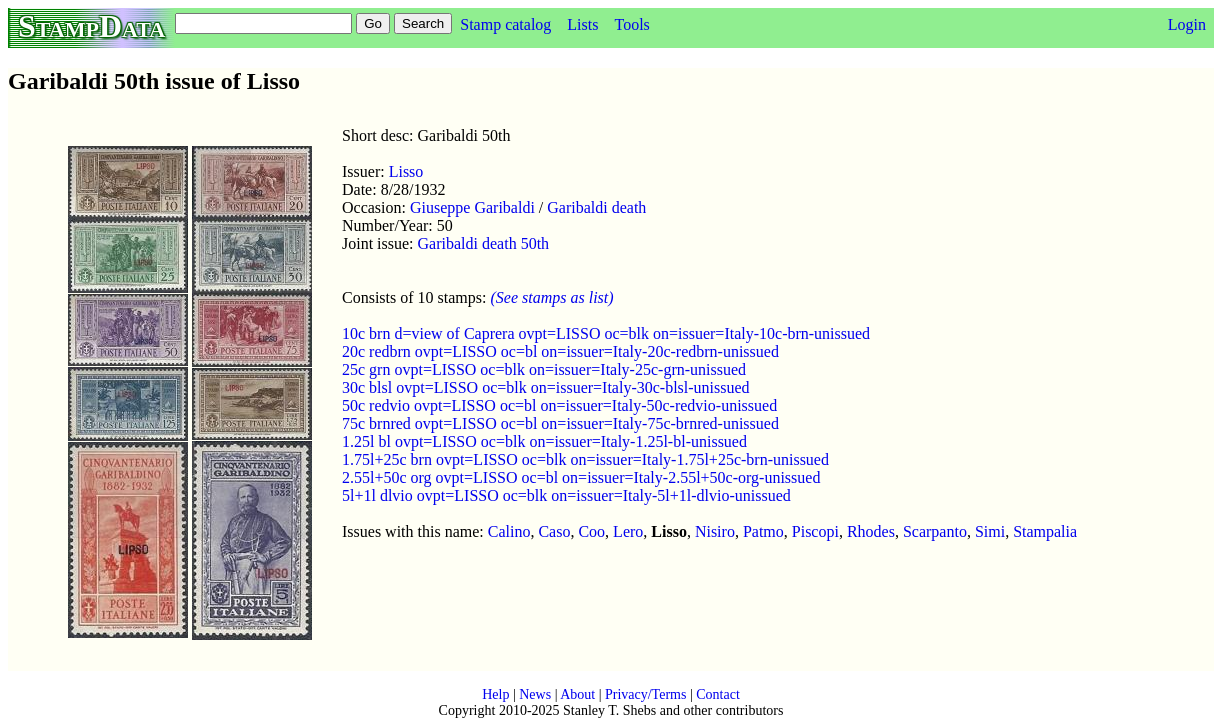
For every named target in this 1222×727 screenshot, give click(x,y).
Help (495, 694)
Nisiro (715, 531)
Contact (718, 694)
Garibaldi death (596, 207)
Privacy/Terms (645, 694)
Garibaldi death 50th (484, 243)
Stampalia (1045, 531)
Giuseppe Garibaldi (472, 207)
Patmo (763, 531)
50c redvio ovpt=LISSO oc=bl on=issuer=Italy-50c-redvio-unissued (559, 405)
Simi (990, 531)
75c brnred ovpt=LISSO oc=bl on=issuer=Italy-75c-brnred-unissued (560, 423)
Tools (631, 24)
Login (1187, 24)
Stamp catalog (505, 24)
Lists (582, 24)
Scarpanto (935, 531)
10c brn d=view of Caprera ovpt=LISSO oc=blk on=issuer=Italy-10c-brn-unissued (606, 333)
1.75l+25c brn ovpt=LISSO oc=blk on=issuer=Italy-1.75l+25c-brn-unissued (585, 459)
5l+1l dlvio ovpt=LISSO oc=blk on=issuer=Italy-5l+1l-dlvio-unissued (566, 495)
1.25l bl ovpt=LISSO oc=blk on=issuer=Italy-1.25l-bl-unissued (544, 441)
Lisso (406, 171)
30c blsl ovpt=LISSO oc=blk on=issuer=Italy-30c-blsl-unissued (546, 387)
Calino (509, 531)
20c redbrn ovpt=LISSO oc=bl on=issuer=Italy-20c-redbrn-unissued (560, 351)
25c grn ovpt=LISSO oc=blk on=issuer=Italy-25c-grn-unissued (544, 369)
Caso (554, 531)
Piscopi (815, 531)
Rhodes (871, 531)
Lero (628, 531)
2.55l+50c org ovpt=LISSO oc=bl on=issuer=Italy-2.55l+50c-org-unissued (581, 477)
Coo (591, 531)
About (577, 694)
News (535, 694)
